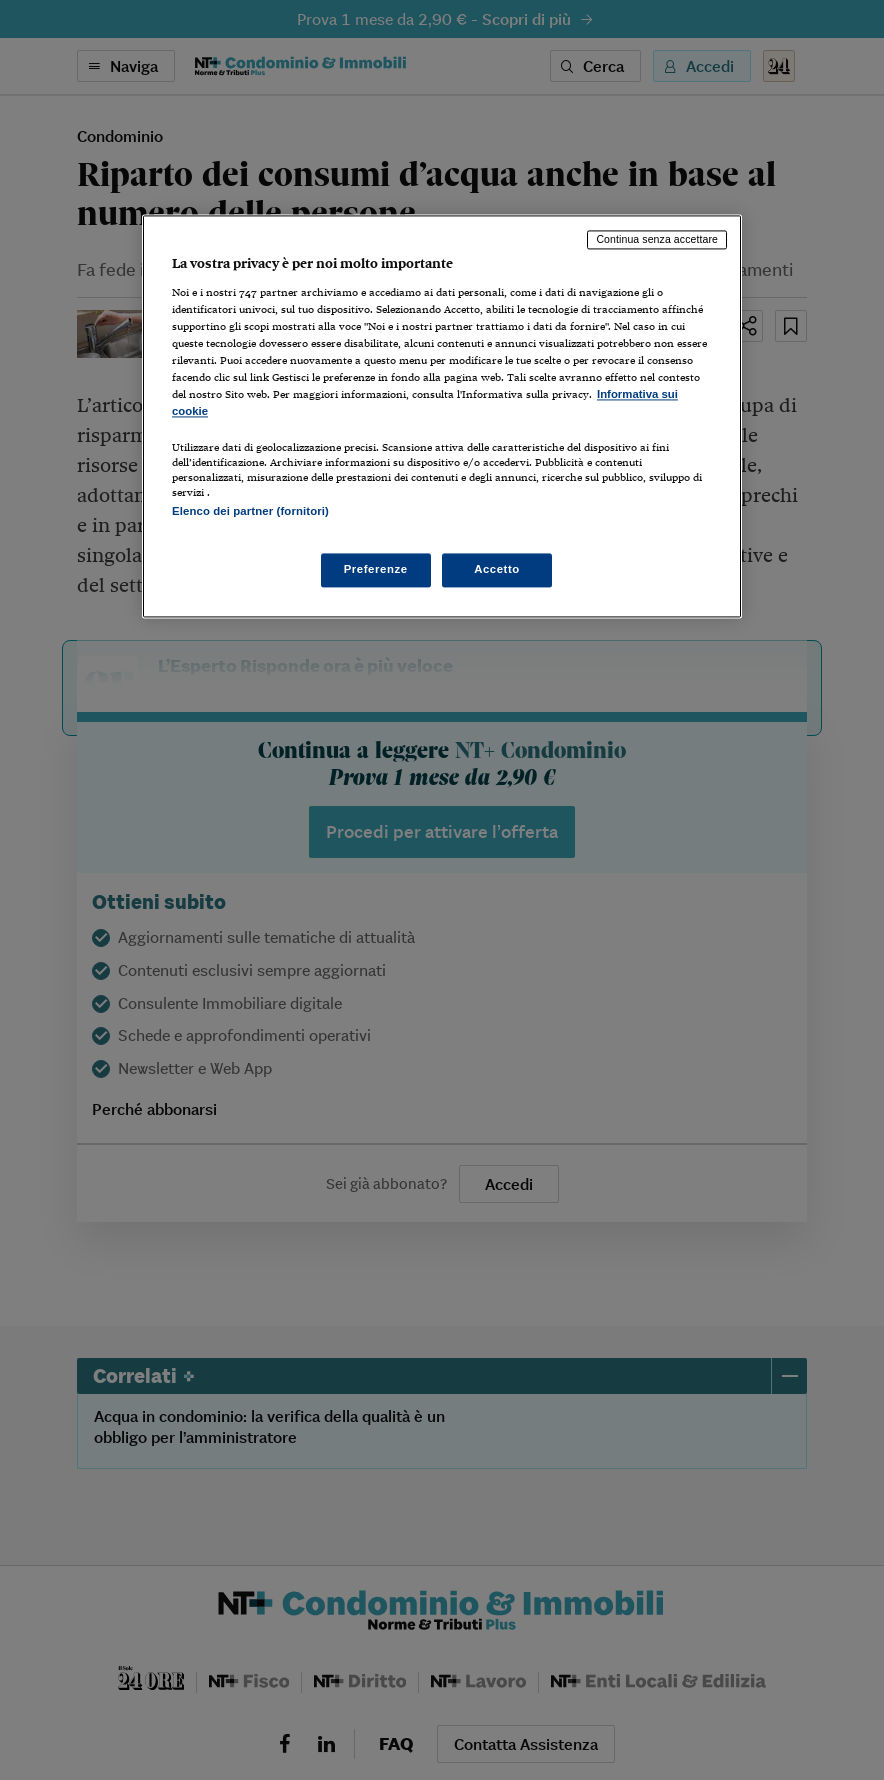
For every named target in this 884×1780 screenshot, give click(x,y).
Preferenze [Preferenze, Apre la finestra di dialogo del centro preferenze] (376, 570)
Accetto (497, 570)
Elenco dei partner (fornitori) (250, 512)
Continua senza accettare (657, 239)
